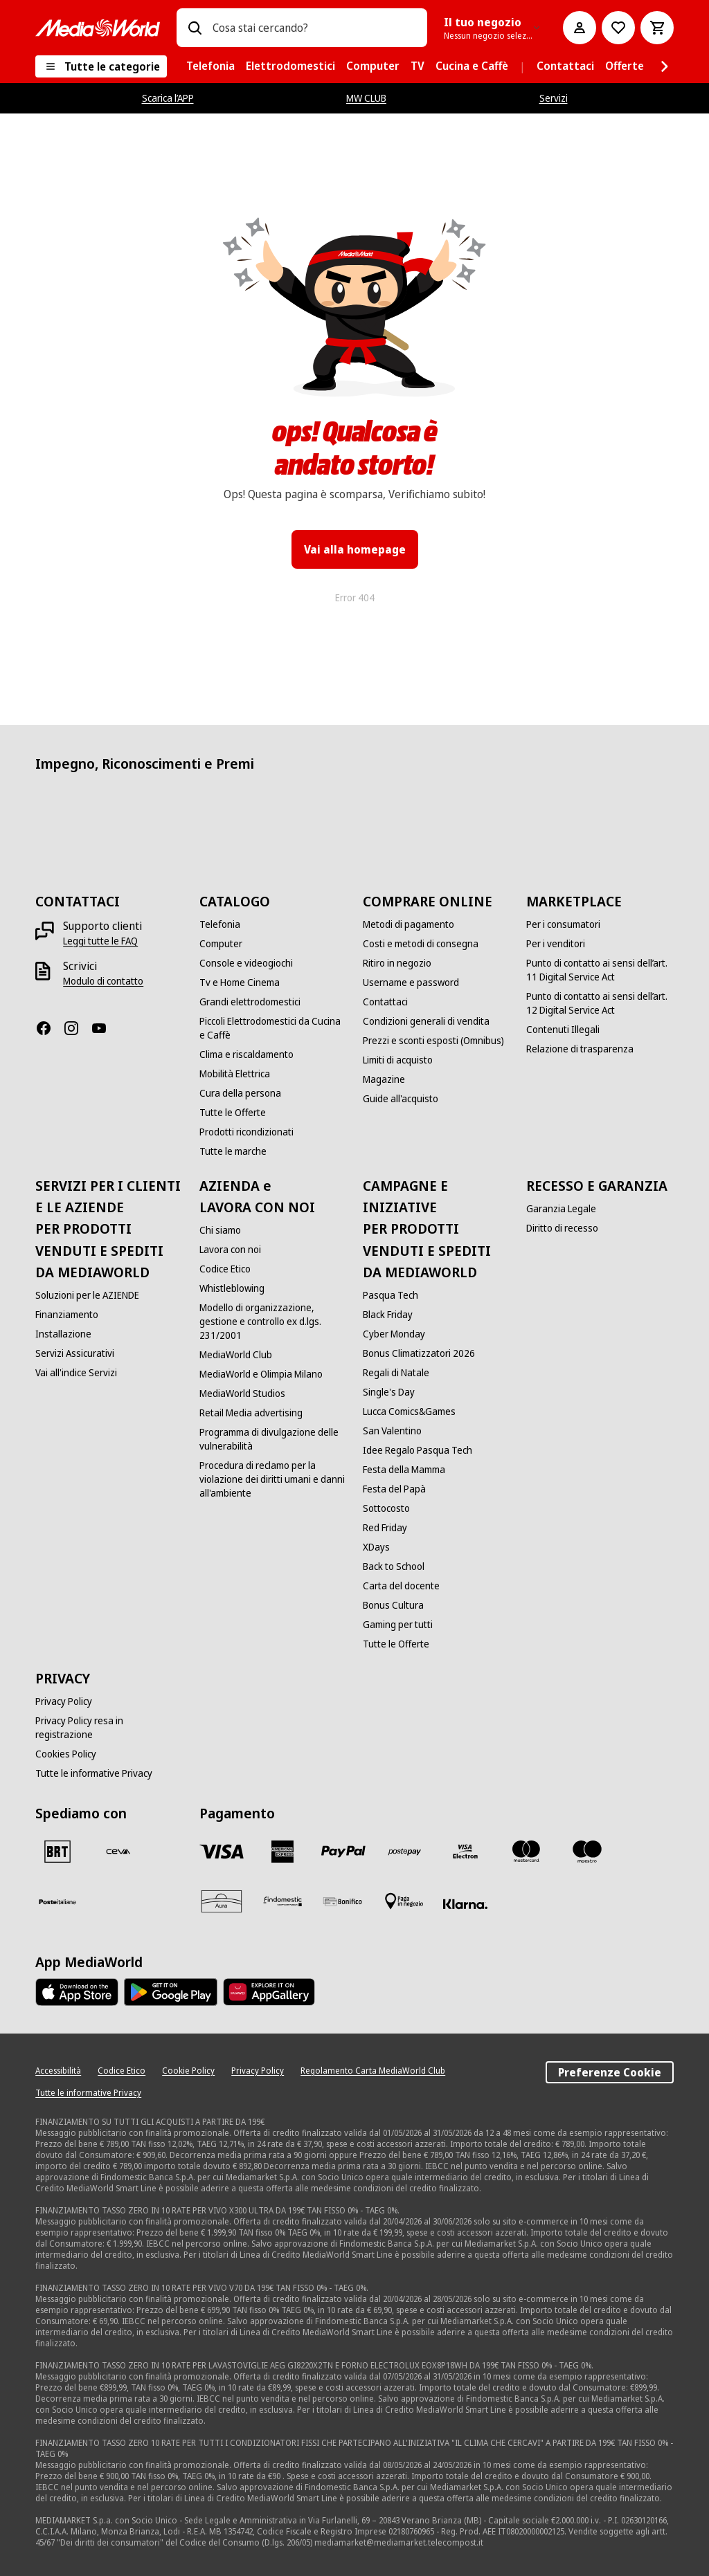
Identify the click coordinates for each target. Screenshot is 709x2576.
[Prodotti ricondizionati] (246, 1132)
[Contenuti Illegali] (563, 1029)
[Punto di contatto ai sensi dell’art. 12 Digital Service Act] (599, 1003)
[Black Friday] (388, 1315)
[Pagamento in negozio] (404, 1901)
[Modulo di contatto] (103, 981)
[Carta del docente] (401, 1586)
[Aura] (221, 1901)
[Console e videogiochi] (246, 963)
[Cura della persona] (240, 1093)
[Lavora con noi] (230, 1250)
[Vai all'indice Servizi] (76, 1373)
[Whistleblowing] (231, 1288)
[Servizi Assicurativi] (74, 1353)
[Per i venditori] (555, 944)
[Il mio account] (579, 27)
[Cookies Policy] (65, 1754)
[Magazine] (384, 1079)
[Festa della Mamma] (404, 1470)
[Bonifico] (343, 1901)
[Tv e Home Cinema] (239, 982)
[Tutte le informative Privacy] (93, 1773)
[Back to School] (393, 1566)
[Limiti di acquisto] (398, 1060)
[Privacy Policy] (63, 1701)
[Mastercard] (526, 1851)
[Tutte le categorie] (101, 66)
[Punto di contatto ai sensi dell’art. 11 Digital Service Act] (599, 970)
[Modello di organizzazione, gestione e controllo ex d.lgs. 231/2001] (272, 1321)
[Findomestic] (282, 1901)
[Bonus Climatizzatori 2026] (419, 1353)
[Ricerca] (194, 27)
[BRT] (57, 1851)
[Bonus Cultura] (393, 1605)
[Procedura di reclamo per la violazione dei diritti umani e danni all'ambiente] (272, 1479)
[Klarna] (465, 1904)
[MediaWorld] (97, 28)
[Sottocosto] (386, 1508)
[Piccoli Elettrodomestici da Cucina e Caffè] (272, 1028)
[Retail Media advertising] (251, 1413)
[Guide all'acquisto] (400, 1099)
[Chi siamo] (220, 1230)
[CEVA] (118, 1851)
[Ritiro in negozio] (397, 963)
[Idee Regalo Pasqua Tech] (417, 1450)
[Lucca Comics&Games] (409, 1411)
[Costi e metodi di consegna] (420, 944)
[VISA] (221, 1851)
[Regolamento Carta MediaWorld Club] (372, 2070)
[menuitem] (210, 66)
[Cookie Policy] (188, 2070)
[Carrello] (657, 27)
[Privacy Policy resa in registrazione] (108, 1728)
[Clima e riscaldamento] (246, 1054)
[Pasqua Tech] (390, 1295)
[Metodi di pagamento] (408, 924)
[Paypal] (343, 1851)
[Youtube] (104, 1028)
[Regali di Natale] (396, 1373)
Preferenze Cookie (610, 2072)
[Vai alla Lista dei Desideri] (618, 27)
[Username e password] (411, 982)
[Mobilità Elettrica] (234, 1074)
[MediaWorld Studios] (242, 1393)
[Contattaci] (385, 1002)
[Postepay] (404, 1851)
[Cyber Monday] (394, 1334)
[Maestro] (587, 1851)
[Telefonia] (219, 924)
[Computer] (220, 944)
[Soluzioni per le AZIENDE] (87, 1295)
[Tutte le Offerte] (232, 1113)
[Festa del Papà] (394, 1489)
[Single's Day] (389, 1392)
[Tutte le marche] (233, 1151)
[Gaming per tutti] (398, 1625)
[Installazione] (63, 1334)
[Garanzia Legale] (561, 1209)
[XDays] (376, 1547)
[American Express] (282, 1851)
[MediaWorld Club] (235, 1355)
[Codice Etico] (225, 1269)
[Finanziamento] (66, 1315)
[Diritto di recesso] (562, 1228)
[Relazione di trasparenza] (580, 1049)
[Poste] (57, 1901)
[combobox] (314, 27)
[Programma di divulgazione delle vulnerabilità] (272, 1439)
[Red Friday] (385, 1528)
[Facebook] (49, 1028)
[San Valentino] (392, 1431)
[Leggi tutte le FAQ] (100, 941)
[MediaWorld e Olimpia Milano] (261, 1374)
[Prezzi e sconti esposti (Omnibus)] (433, 1041)
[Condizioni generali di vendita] (426, 1021)
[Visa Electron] (465, 1851)
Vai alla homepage (354, 549)
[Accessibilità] (58, 2070)
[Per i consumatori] (563, 924)
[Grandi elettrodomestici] (249, 1002)
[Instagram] (77, 1028)
